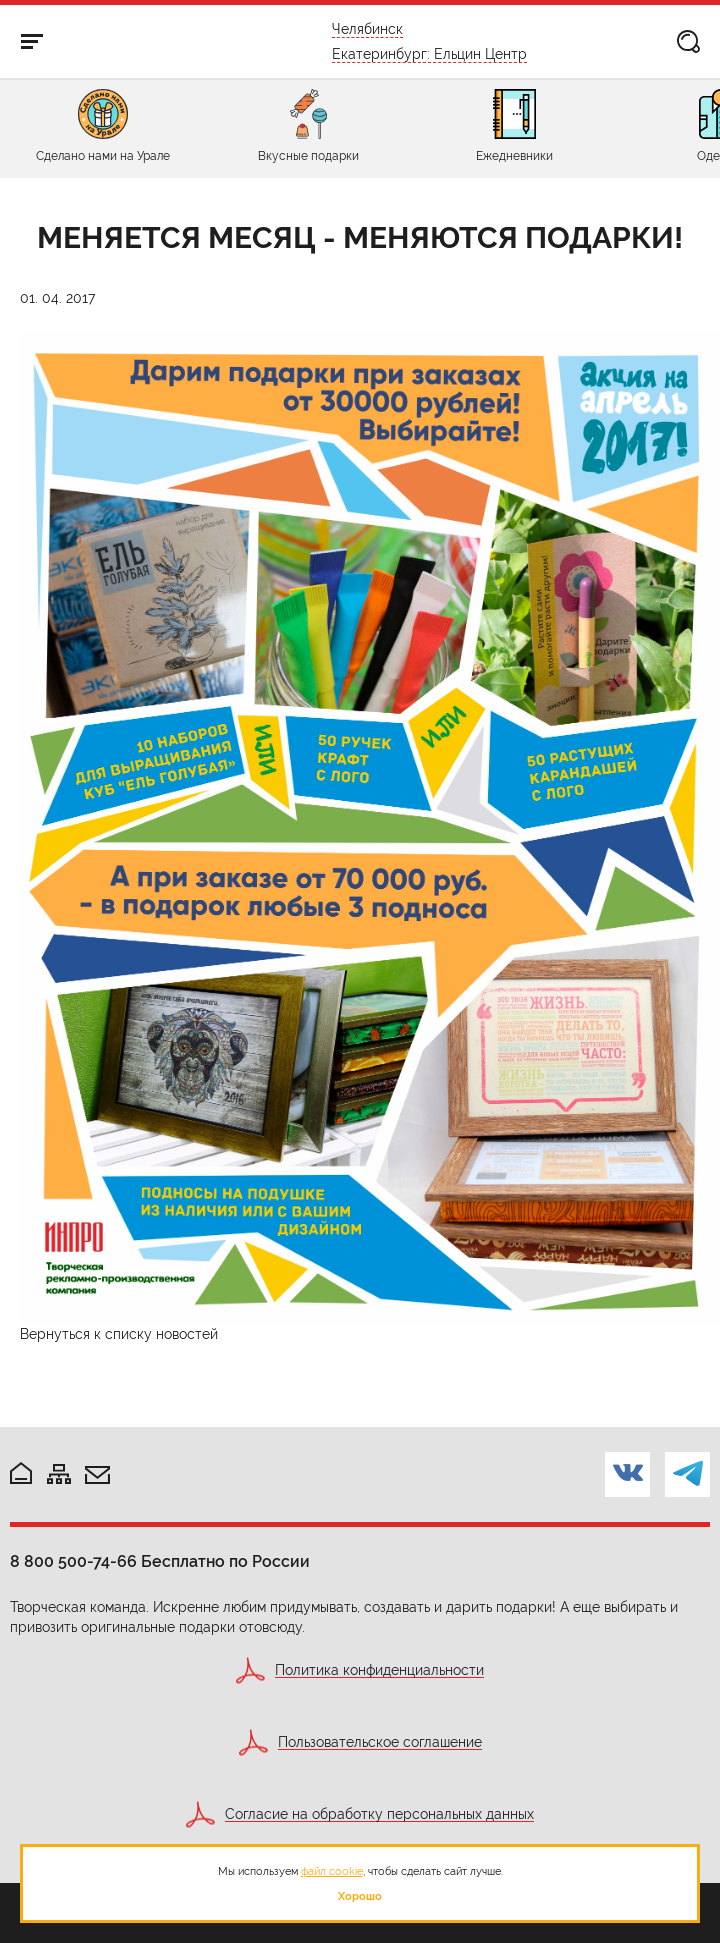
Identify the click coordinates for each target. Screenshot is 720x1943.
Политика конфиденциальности (379, 1670)
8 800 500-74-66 (73, 1561)
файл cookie (332, 1871)
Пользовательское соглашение (380, 1742)
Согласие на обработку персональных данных (379, 1814)
